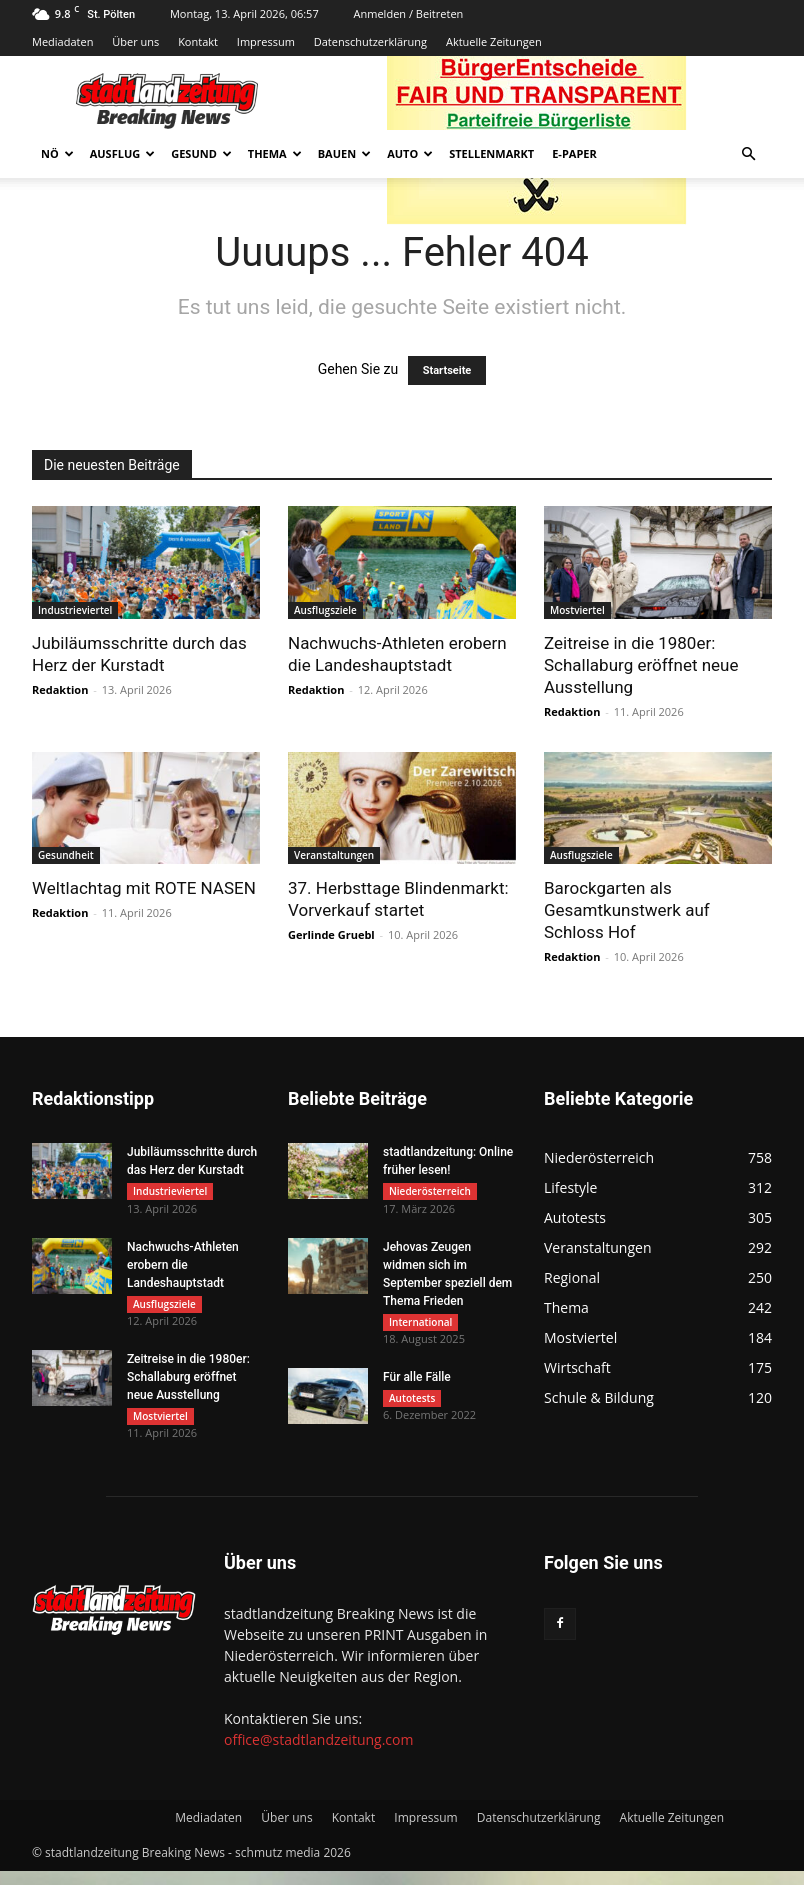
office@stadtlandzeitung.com (318, 1753)
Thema (275, 153)
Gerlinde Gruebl (331, 934)
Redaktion (60, 689)
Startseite (447, 370)
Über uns (135, 41)
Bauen (344, 153)
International (420, 1326)
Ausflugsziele (325, 610)
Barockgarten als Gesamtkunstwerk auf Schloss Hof (627, 910)
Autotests (412, 1407)
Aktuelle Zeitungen (494, 41)
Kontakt (198, 41)
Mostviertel (577, 610)
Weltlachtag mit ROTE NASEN (144, 888)
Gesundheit (66, 855)
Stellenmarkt (491, 153)
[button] (748, 154)
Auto (410, 153)
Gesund (201, 153)
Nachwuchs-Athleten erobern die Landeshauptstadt (183, 1269)
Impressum (266, 41)
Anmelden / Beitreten (409, 13)
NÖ (57, 153)
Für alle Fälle (417, 1386)
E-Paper (574, 153)
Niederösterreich (430, 1191)
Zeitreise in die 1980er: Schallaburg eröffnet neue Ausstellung (641, 665)
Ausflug (123, 153)
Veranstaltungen (334, 855)
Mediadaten (62, 41)
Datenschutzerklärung (370, 41)
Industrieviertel (75, 610)
